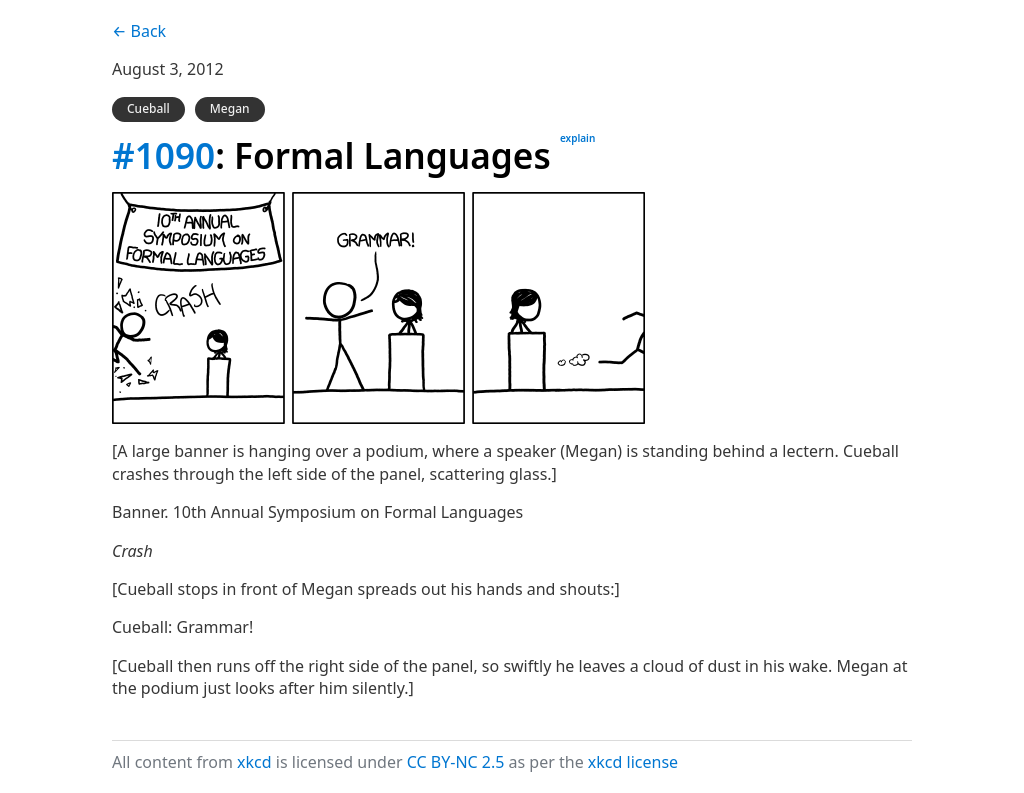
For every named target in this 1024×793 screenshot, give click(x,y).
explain (577, 138)
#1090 (163, 155)
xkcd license (633, 762)
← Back (139, 31)
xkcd (254, 762)
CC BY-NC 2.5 (456, 762)
